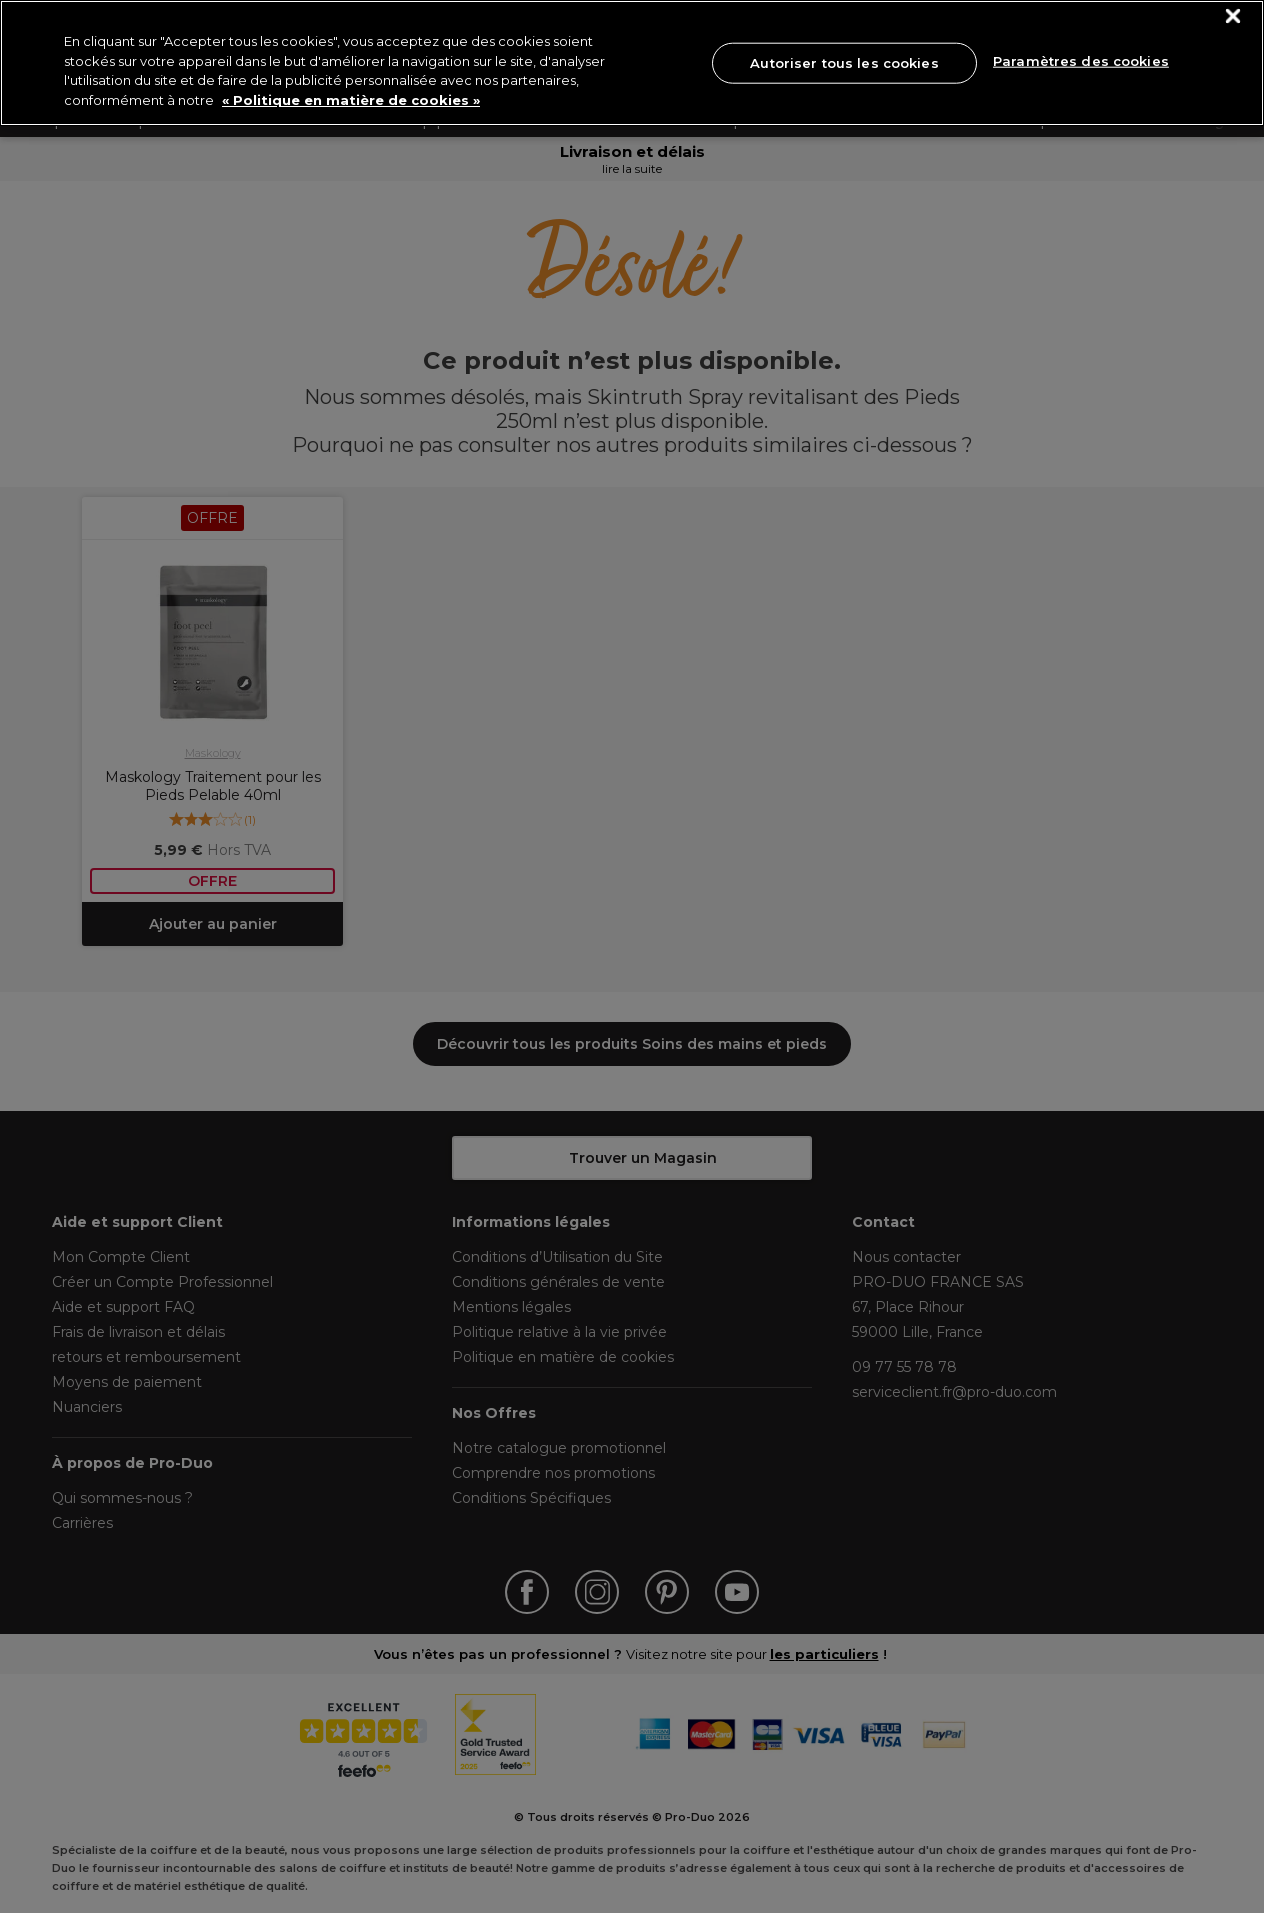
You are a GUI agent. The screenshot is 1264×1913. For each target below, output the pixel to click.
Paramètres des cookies (1081, 61)
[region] (632, 63)
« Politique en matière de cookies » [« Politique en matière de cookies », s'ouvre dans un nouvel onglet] (351, 100)
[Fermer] (1233, 16)
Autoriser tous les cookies (844, 62)
